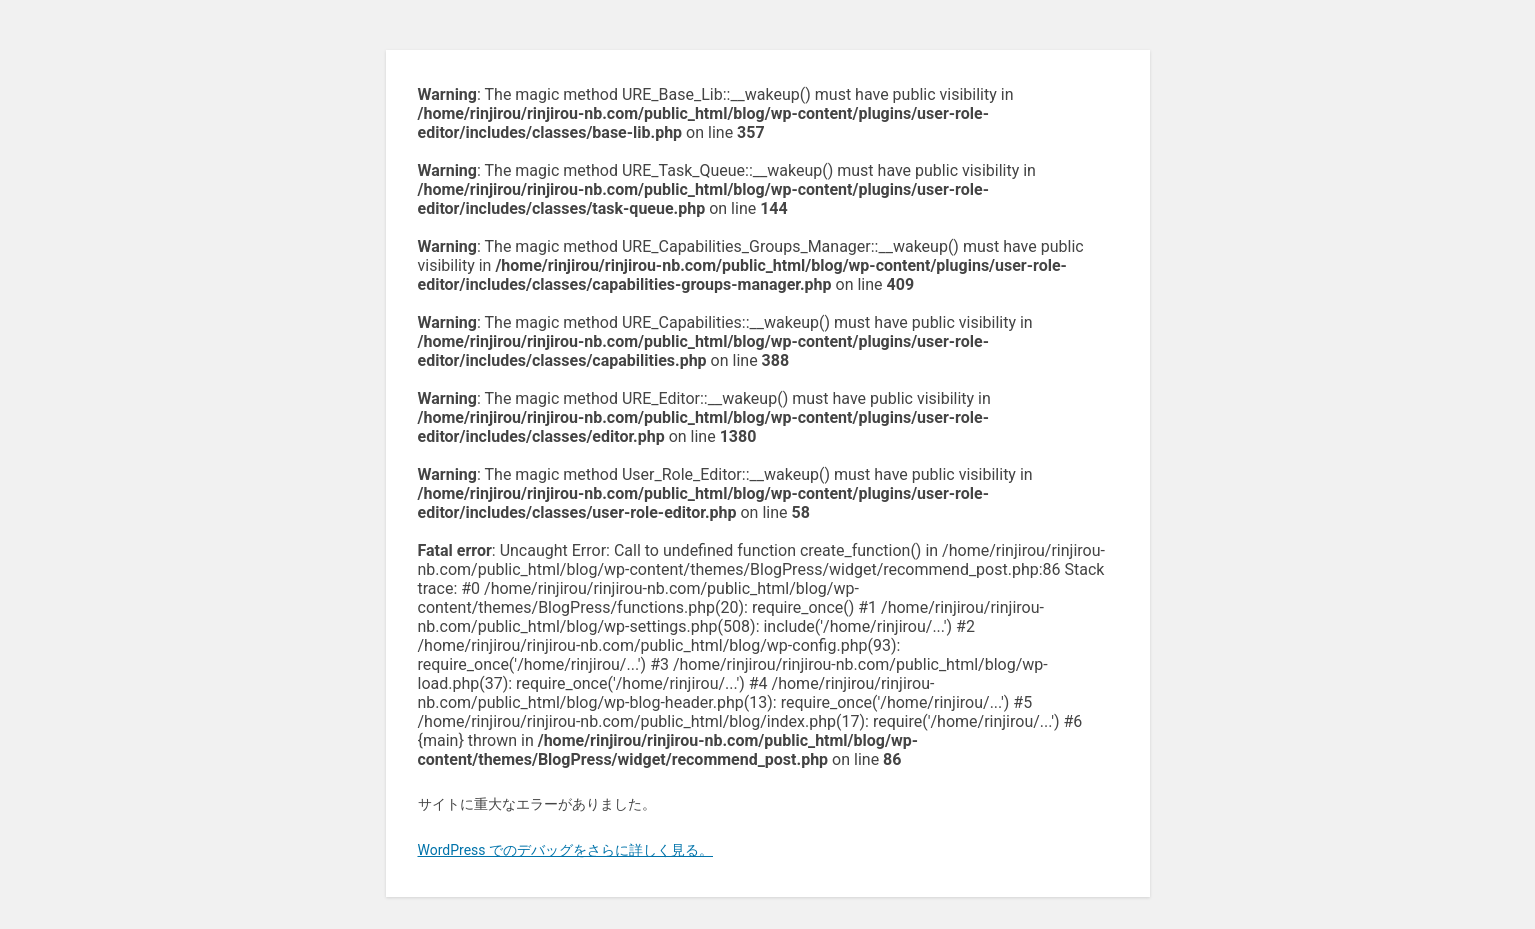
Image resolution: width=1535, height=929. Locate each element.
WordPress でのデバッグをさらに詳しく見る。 (566, 850)
